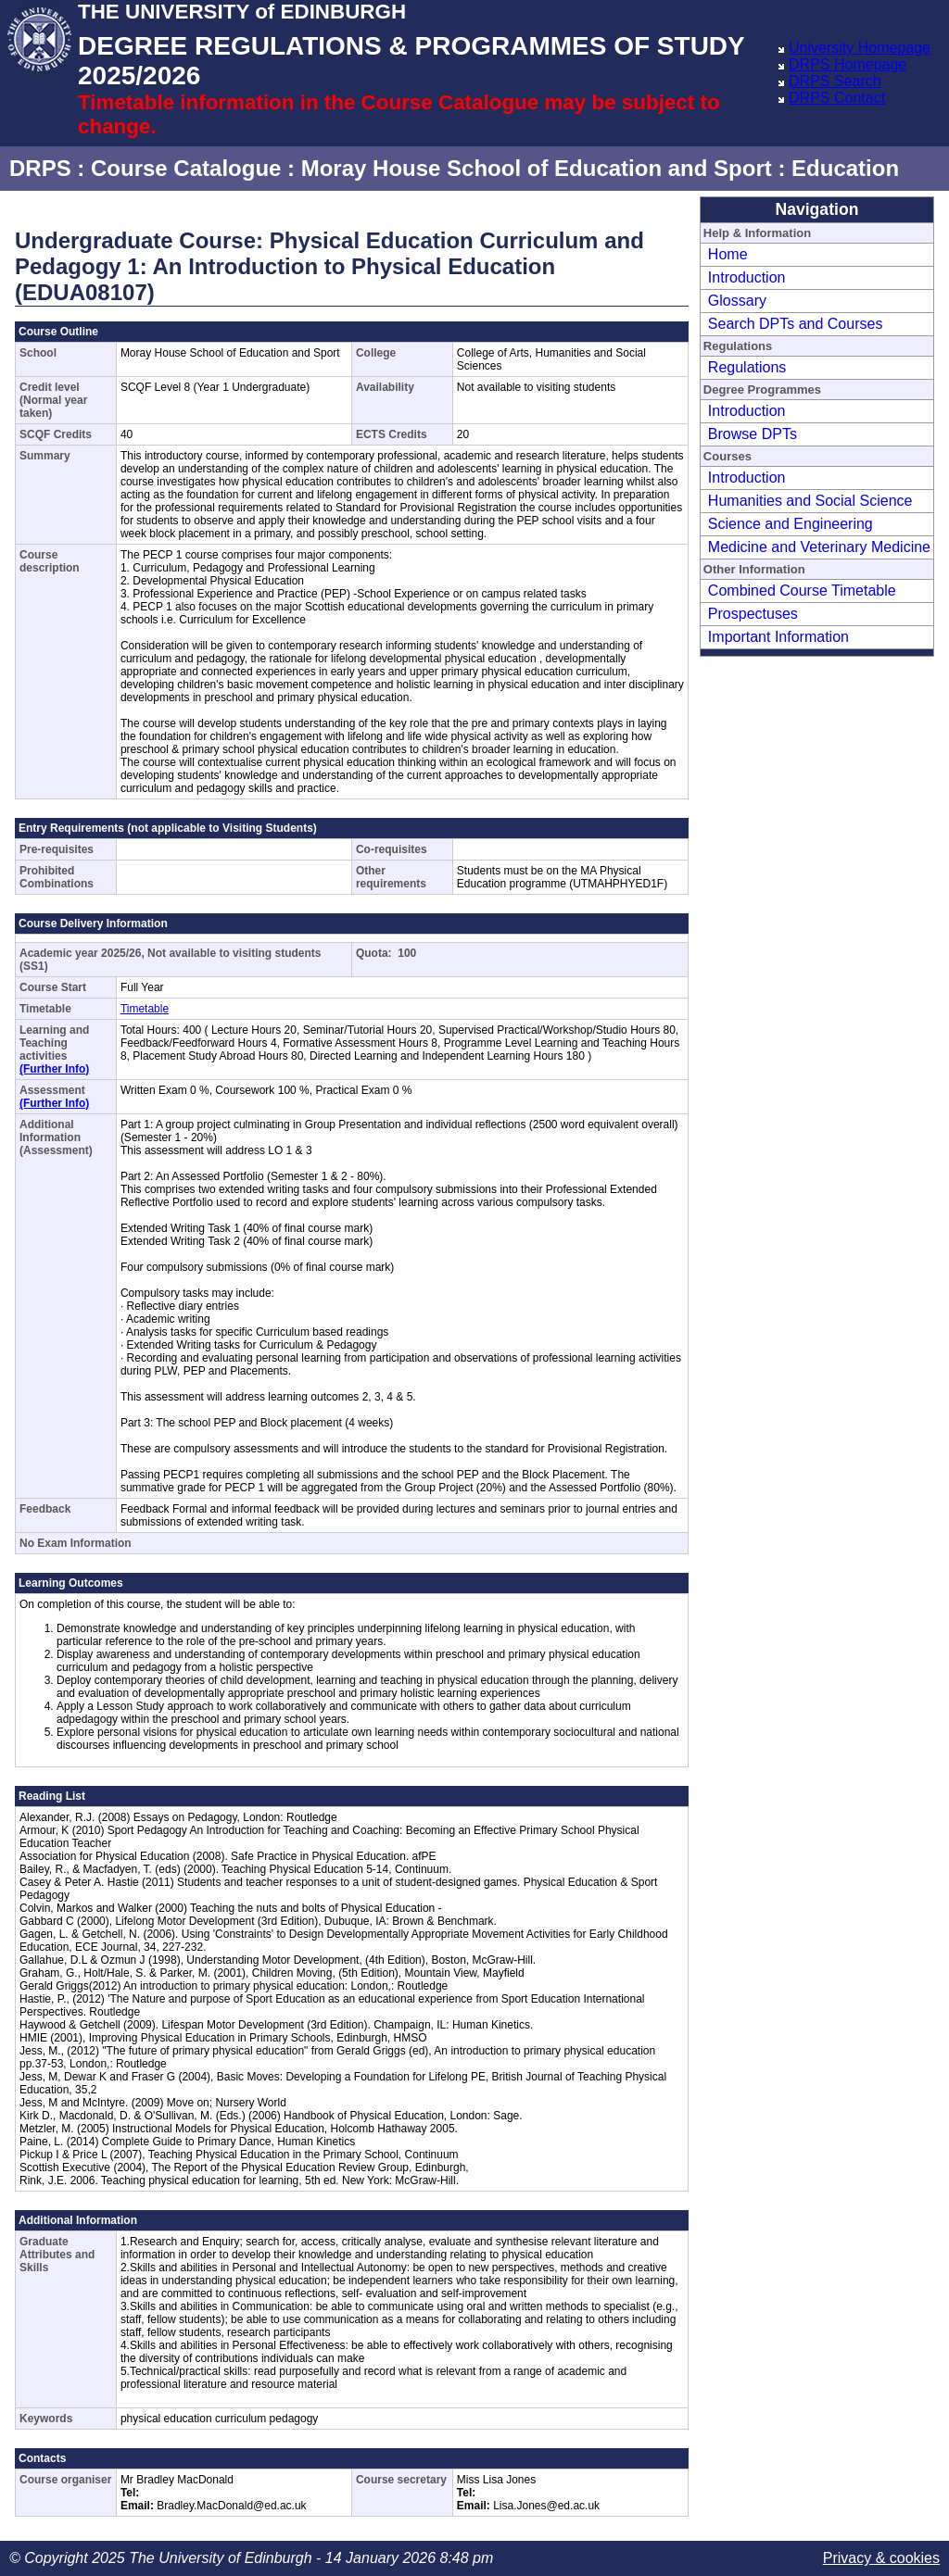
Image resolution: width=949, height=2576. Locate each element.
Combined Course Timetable (802, 590)
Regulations (747, 367)
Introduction (747, 277)
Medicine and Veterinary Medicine (819, 547)
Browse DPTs (752, 434)
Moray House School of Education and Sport (536, 168)
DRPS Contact (837, 98)
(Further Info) (54, 1068)
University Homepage (859, 48)
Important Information (778, 637)
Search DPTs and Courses (795, 324)
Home (728, 254)
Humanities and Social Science (810, 501)
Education (845, 168)
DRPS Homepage (847, 64)
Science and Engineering (790, 524)
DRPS (40, 168)
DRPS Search (835, 81)
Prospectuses (753, 614)
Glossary (737, 300)
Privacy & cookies (881, 2558)
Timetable (144, 1008)
